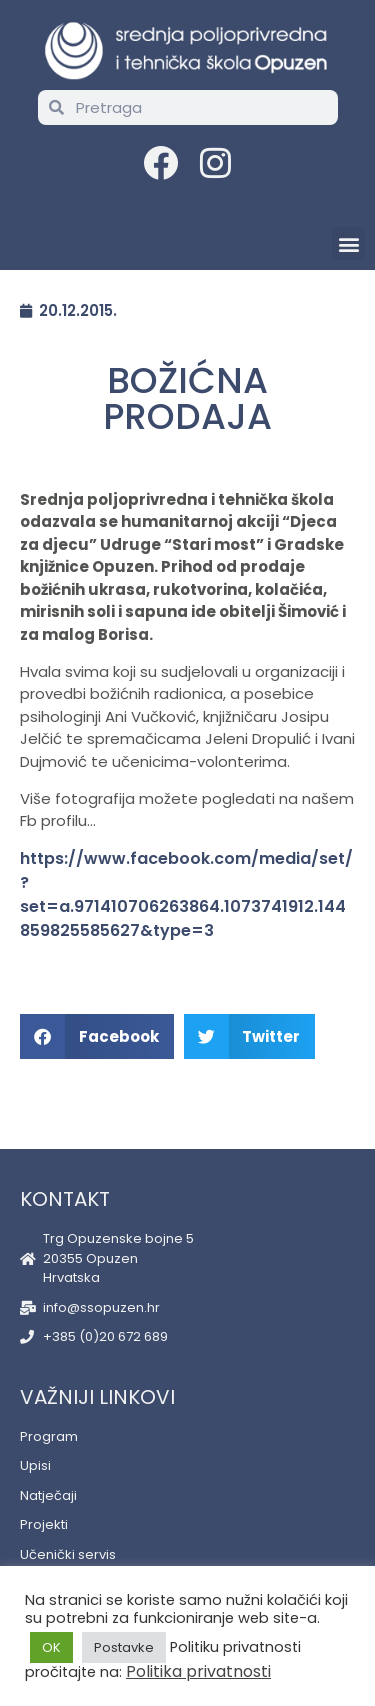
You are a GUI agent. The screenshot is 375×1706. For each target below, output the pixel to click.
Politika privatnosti (198, 1671)
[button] (348, 243)
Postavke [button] (124, 1647)
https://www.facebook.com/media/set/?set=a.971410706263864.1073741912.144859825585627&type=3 (186, 894)
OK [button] (51, 1647)
